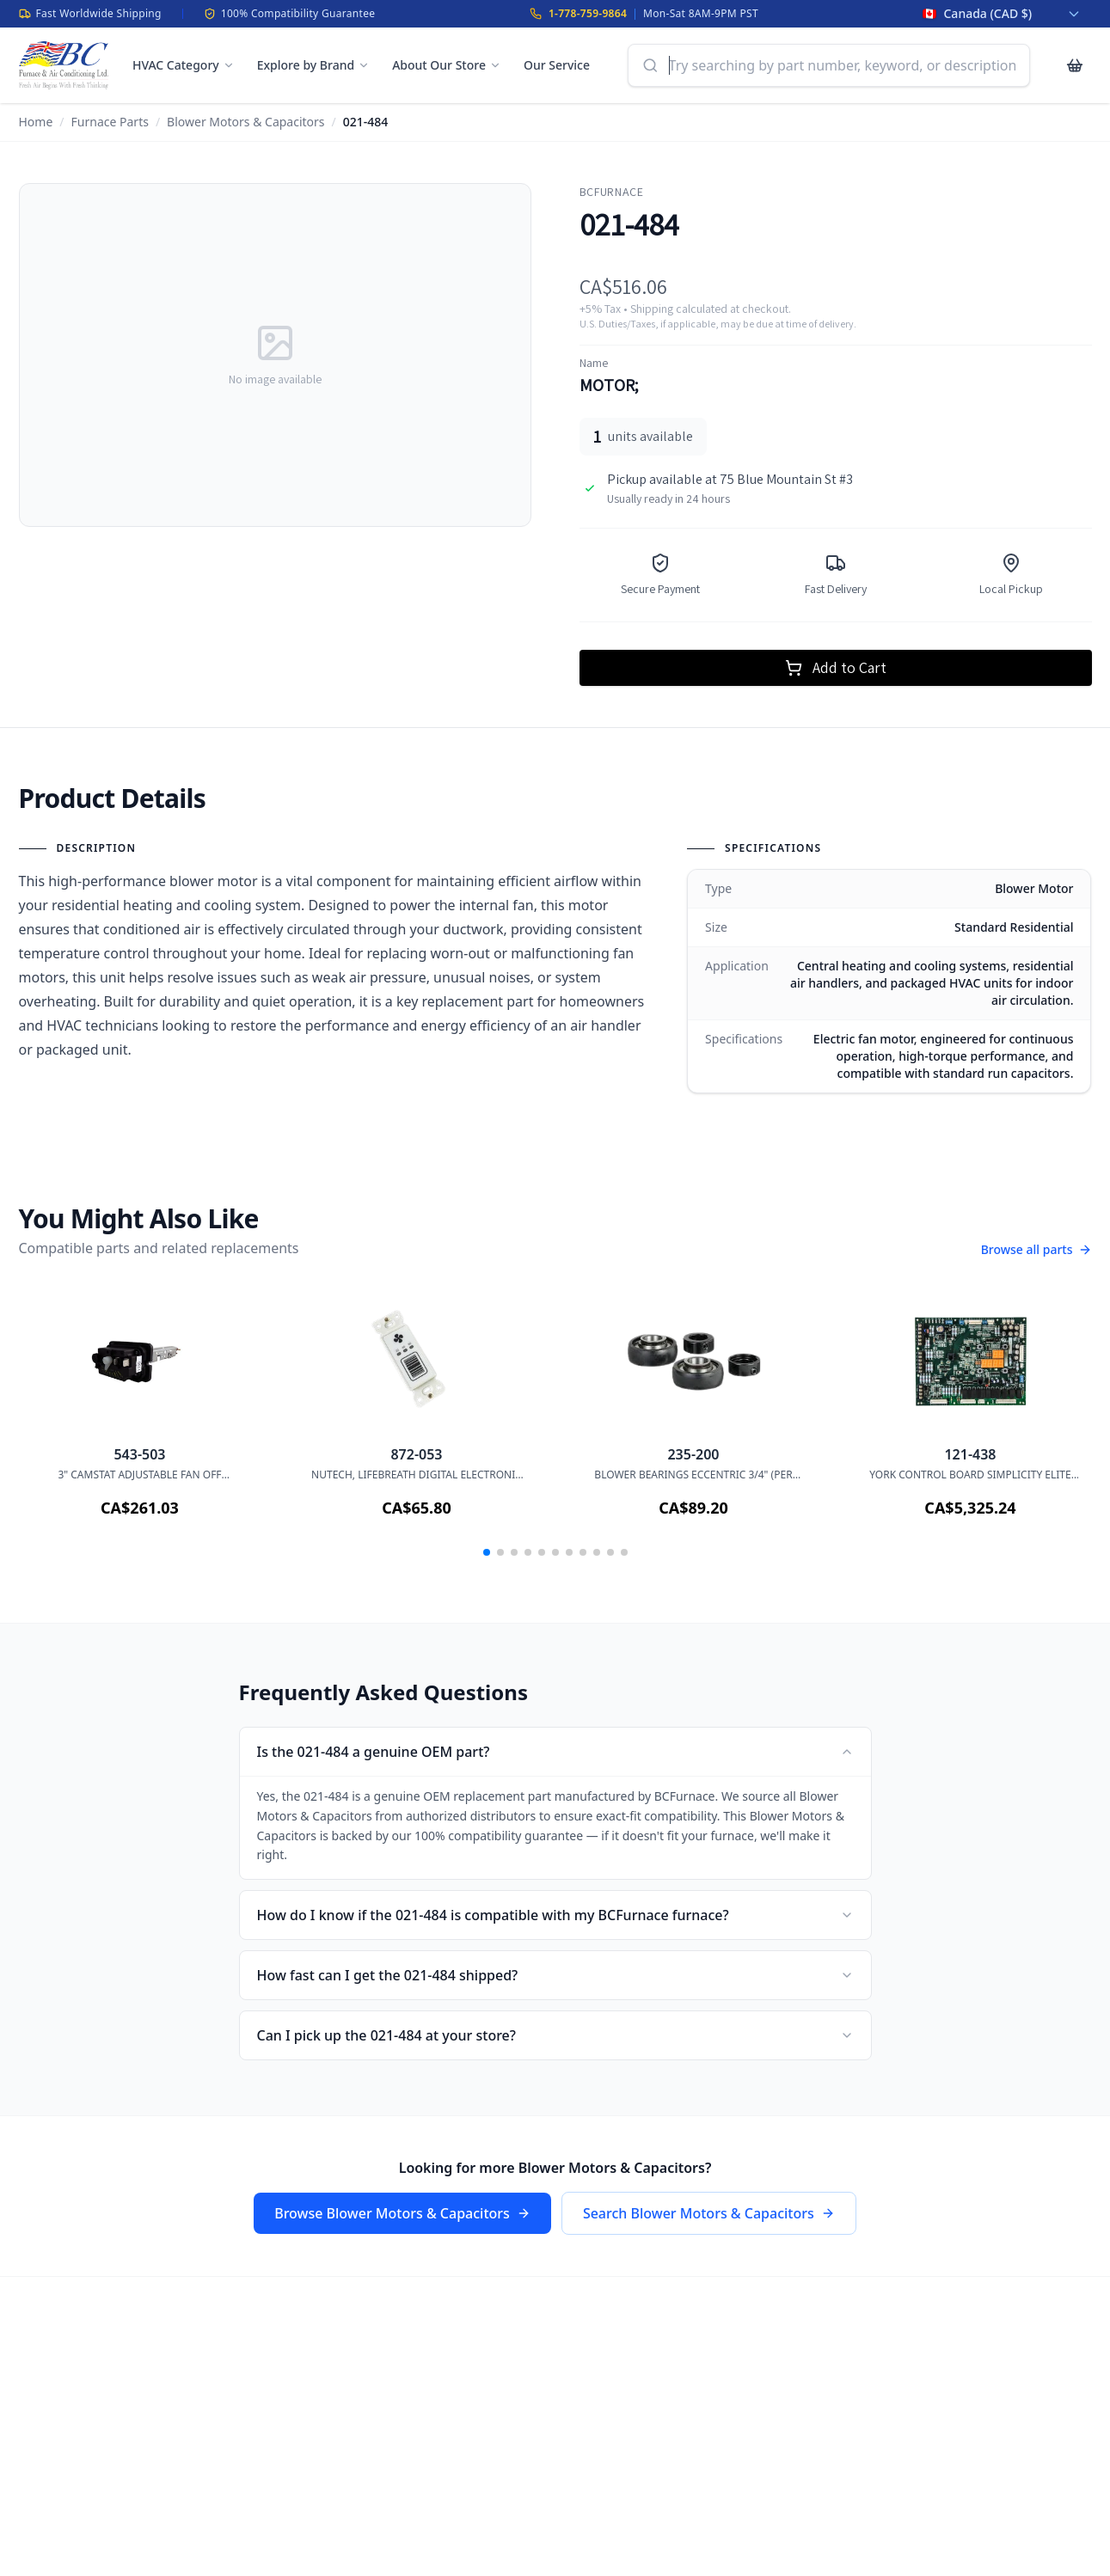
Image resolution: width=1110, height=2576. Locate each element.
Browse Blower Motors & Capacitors (402, 2213)
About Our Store (446, 65)
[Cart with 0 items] (1075, 65)
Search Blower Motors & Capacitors (709, 2213)
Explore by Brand (313, 65)
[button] (486, 1552)
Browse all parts (1036, 1249)
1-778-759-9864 (588, 13)
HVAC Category (183, 65)
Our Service (557, 65)
